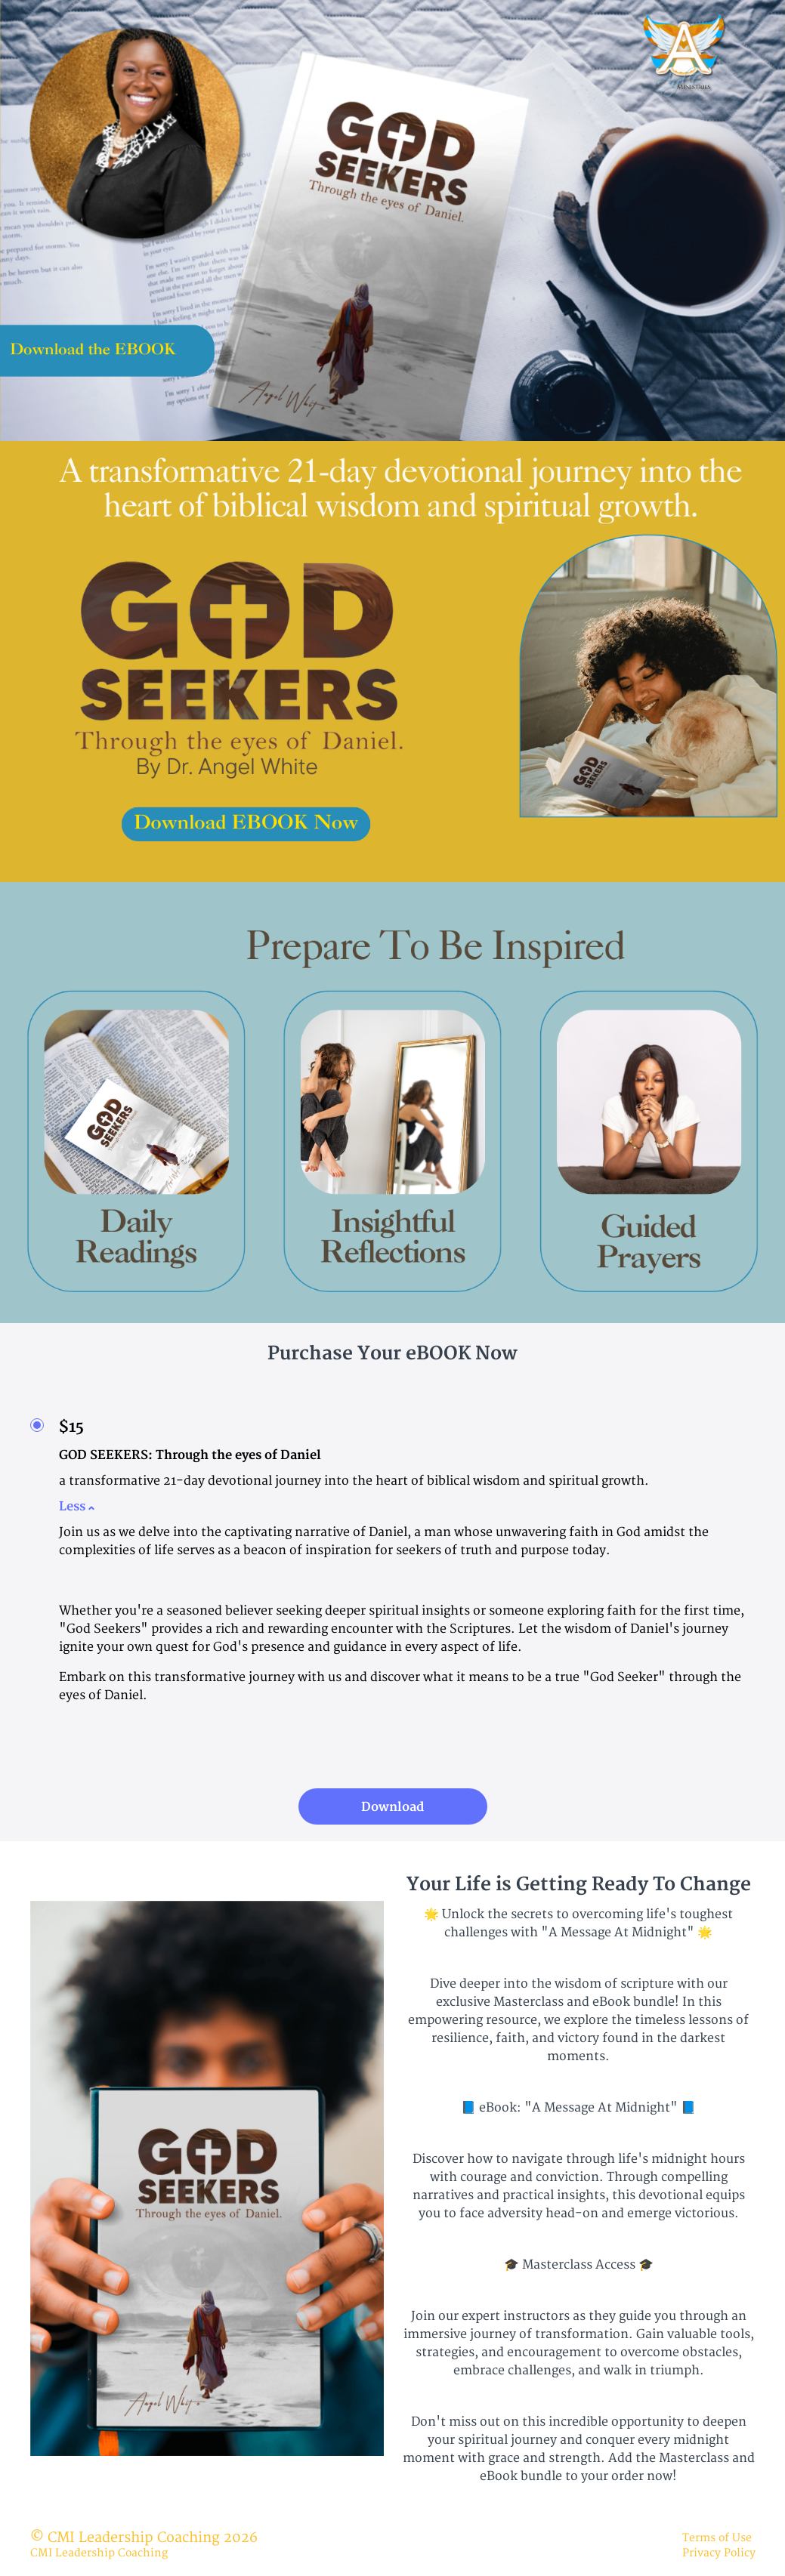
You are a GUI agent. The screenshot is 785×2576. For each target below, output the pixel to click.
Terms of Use (717, 2537)
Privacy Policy (719, 2553)
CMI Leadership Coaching (99, 2553)
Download (392, 1807)
